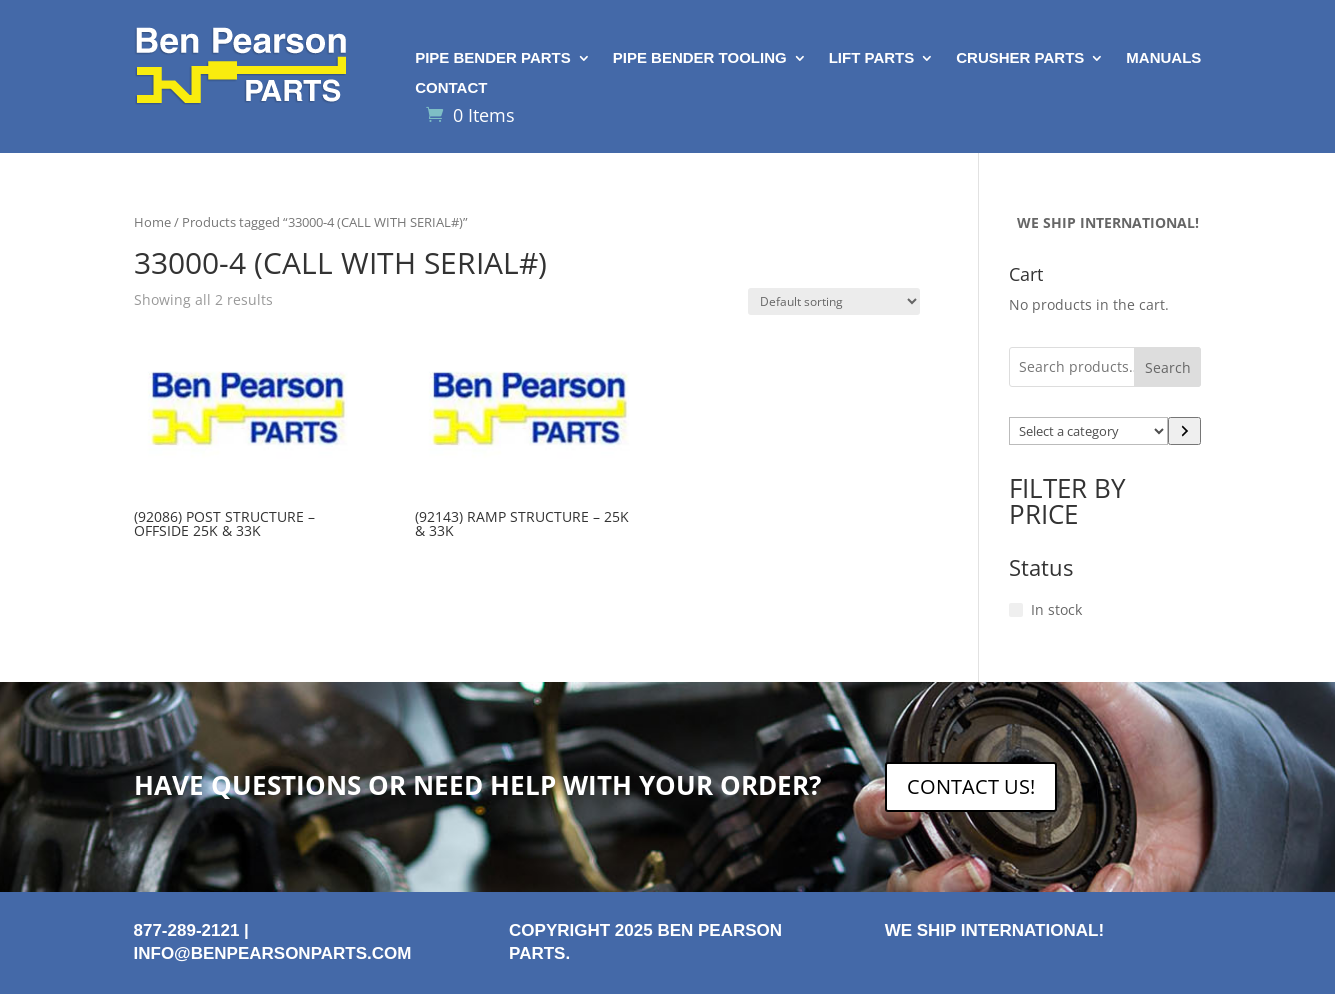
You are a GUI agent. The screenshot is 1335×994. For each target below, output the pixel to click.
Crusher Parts (1020, 58)
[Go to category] (1184, 431)
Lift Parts (872, 58)
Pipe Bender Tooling (700, 58)
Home (152, 222)
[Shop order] (834, 301)
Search (1168, 367)
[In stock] (1016, 610)
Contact (451, 88)
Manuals (1163, 58)
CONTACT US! (971, 786)
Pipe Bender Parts (493, 58)
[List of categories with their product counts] (1089, 431)
